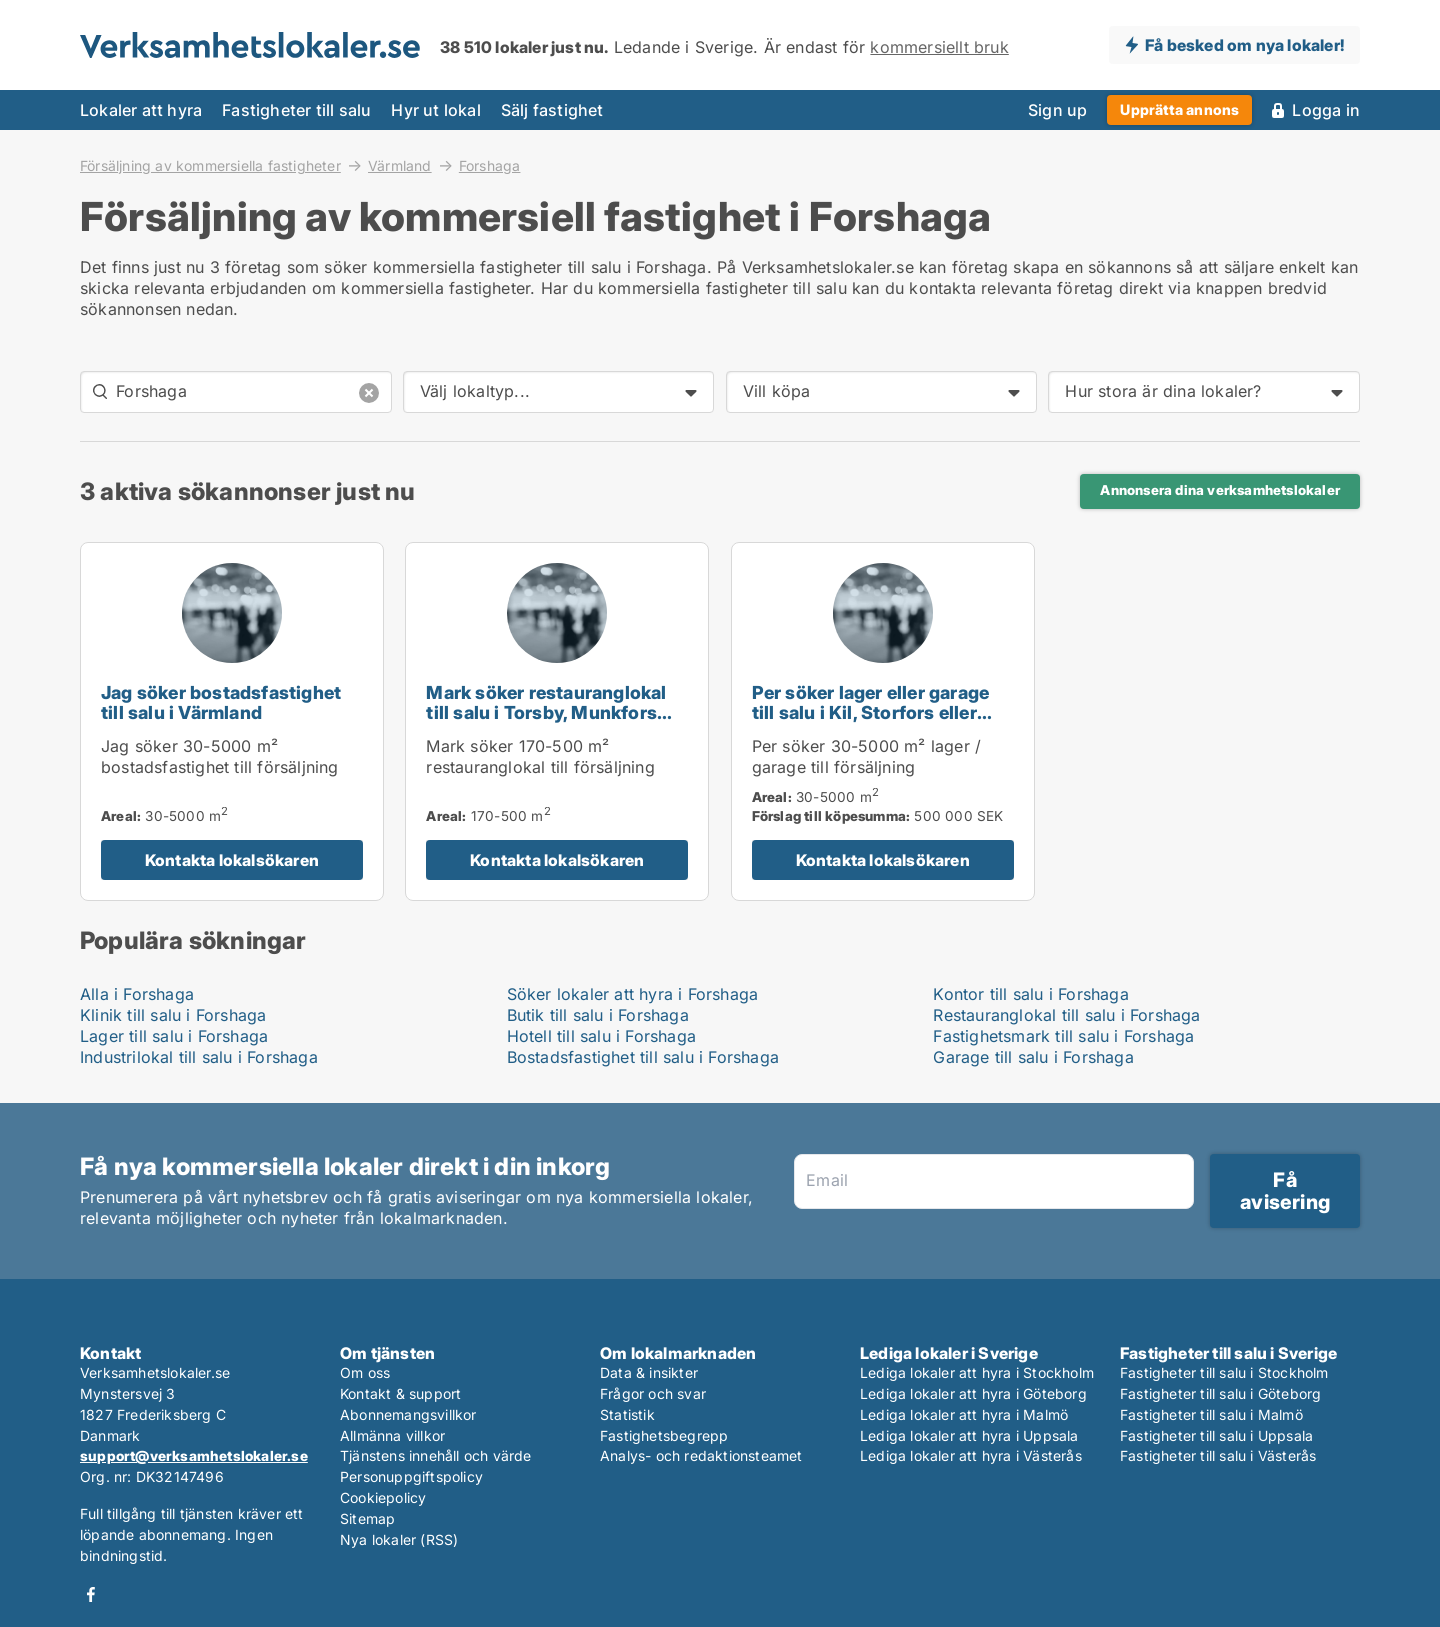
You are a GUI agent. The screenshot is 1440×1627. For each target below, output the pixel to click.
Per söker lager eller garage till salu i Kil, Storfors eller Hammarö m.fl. (871, 713)
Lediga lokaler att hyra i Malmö (964, 1414)
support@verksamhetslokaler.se (194, 1455)
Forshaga (490, 166)
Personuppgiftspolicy (411, 1476)
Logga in (1326, 110)
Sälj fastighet (552, 110)
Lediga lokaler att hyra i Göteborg (973, 1393)
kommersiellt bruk (939, 47)
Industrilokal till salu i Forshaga (199, 1057)
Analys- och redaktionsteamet (701, 1455)
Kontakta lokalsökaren (232, 860)
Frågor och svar (653, 1393)
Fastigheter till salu (296, 110)
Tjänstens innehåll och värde (436, 1455)
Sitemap (367, 1518)
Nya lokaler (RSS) (399, 1539)
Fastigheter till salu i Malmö (1211, 1414)
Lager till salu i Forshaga (174, 1036)
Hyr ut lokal (435, 110)
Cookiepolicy (383, 1497)
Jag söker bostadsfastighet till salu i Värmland (221, 703)
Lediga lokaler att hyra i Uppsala (969, 1435)
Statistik (627, 1414)
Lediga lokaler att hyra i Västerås (971, 1455)
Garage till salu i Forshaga (1033, 1057)
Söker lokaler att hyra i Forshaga (633, 994)
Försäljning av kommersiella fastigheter (210, 165)
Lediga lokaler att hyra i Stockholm (977, 1372)
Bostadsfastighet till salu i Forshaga (643, 1057)
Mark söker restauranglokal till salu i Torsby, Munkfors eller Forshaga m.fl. (546, 713)
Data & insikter (649, 1372)
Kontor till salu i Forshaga (1030, 994)
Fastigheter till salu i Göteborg (1220, 1393)
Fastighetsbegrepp (664, 1435)
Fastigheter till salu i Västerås (1218, 1455)
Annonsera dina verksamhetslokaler (1220, 490)
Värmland (400, 165)
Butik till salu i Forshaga (598, 1015)
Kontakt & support (400, 1393)
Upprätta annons (1179, 109)
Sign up (1057, 110)
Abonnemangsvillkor (408, 1414)
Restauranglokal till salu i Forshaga (1066, 1015)
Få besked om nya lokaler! (1244, 45)
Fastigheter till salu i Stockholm (1224, 1372)
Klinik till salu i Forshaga (173, 1015)
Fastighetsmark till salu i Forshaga (1063, 1036)
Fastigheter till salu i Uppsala (1216, 1435)
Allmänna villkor (392, 1435)
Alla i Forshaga (137, 994)
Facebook (91, 1594)
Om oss (365, 1372)
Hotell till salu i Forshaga (601, 1036)
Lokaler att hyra (141, 110)
